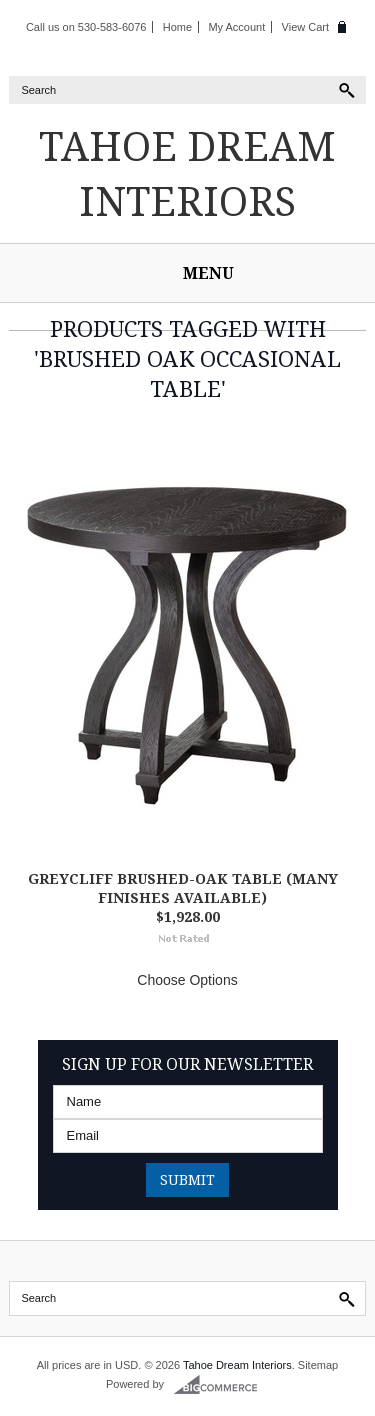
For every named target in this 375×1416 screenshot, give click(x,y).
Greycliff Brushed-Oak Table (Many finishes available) (183, 888)
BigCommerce (221, 1385)
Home (177, 27)
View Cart (305, 27)
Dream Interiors (187, 173)
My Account (236, 27)
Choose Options (187, 980)
